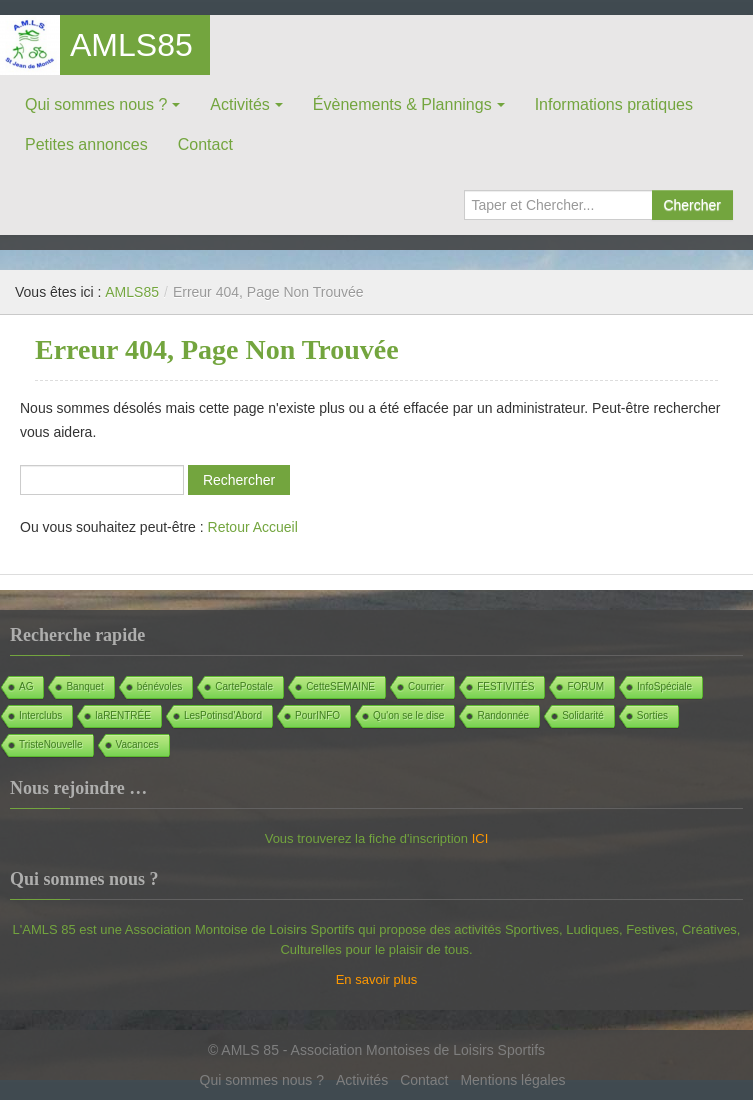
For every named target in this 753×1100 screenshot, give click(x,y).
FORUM (585, 686)
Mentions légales (512, 1080)
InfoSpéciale (664, 686)
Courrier (426, 686)
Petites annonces (86, 144)
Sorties (652, 715)
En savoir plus (377, 979)
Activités (240, 104)
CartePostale (244, 686)
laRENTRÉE (123, 715)
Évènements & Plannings (402, 104)
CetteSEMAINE (340, 686)
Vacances (137, 744)
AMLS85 (131, 45)
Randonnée (503, 715)
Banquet (84, 686)
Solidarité (583, 715)
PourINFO (317, 715)
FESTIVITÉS (505, 686)
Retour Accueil (253, 527)
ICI (480, 838)
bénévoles (160, 686)
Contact (205, 144)
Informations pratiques (614, 104)
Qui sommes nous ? (96, 104)
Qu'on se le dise (408, 715)
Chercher (692, 205)
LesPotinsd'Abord (223, 715)
